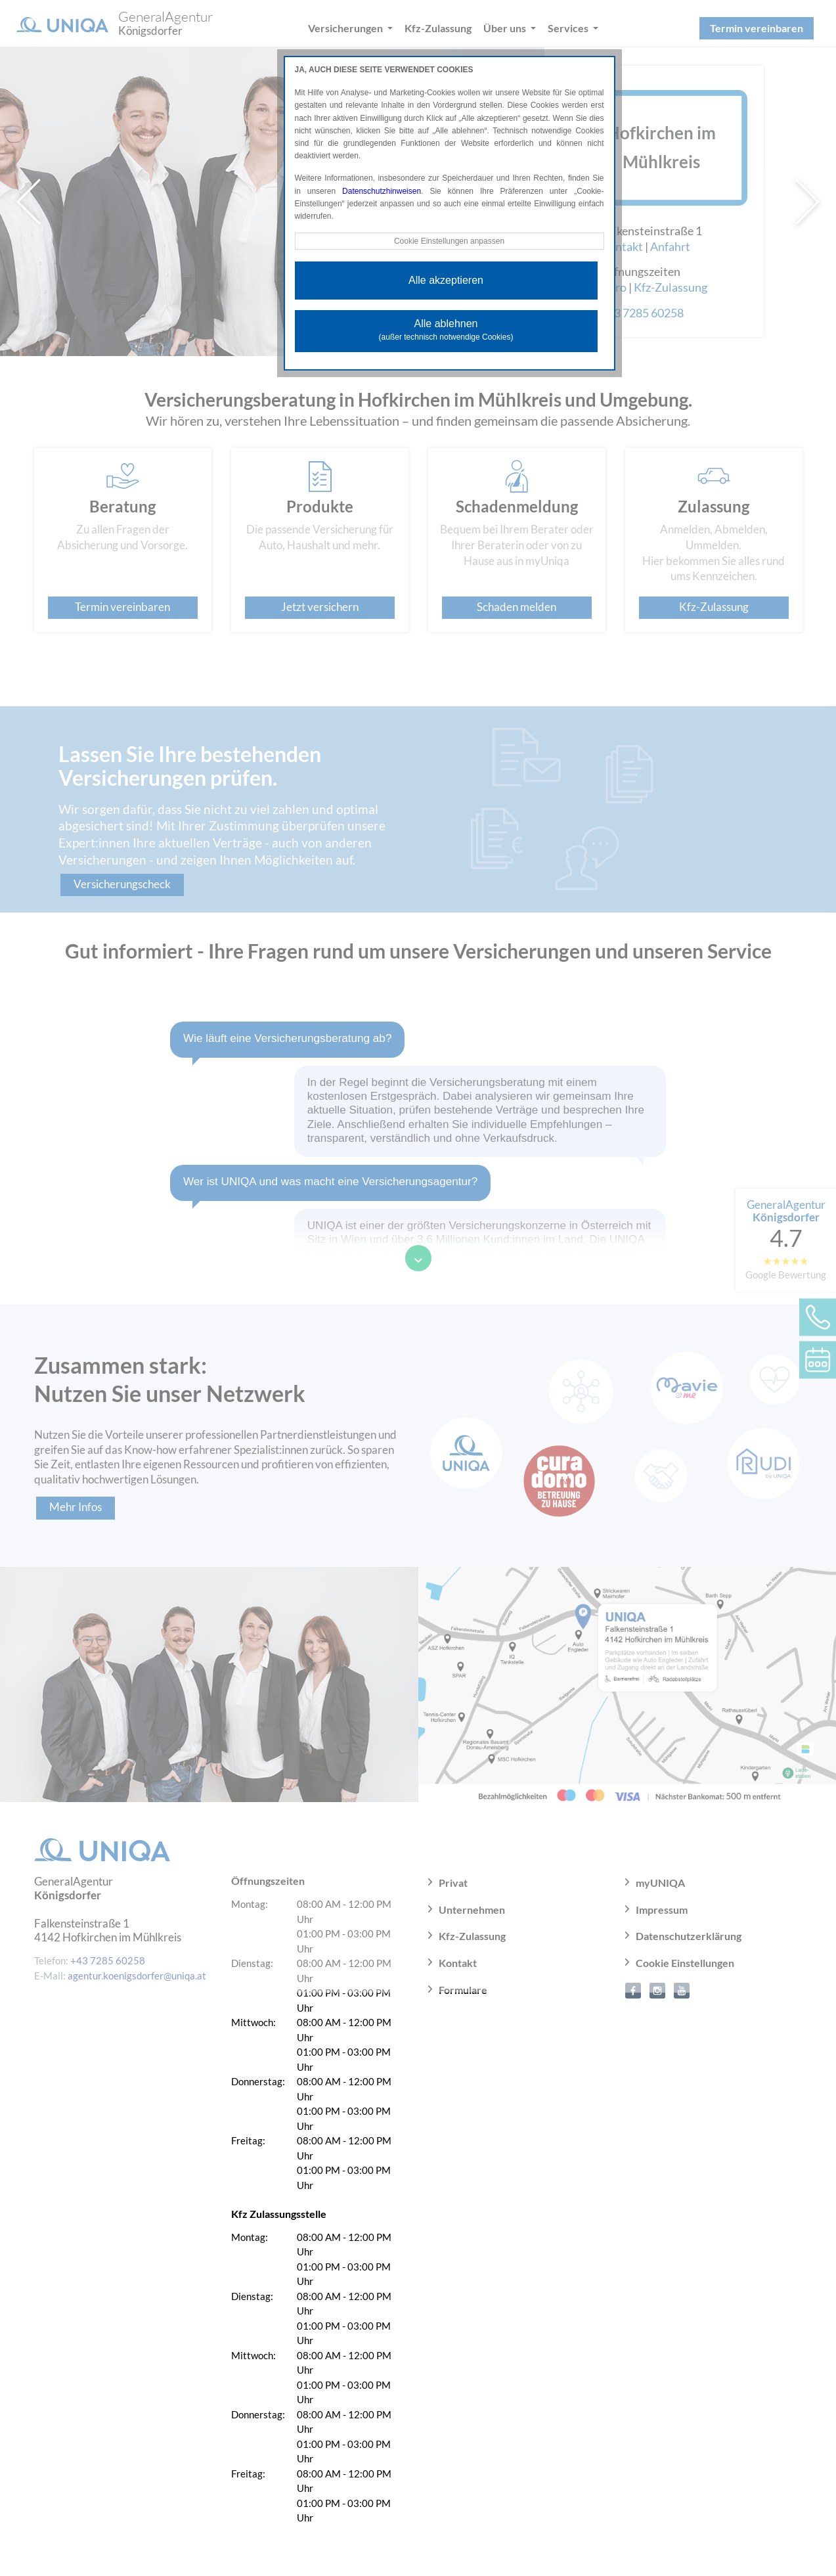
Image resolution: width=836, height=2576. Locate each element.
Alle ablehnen (446, 330)
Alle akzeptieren (445, 280)
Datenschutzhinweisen (381, 191)
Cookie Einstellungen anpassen (449, 241)
